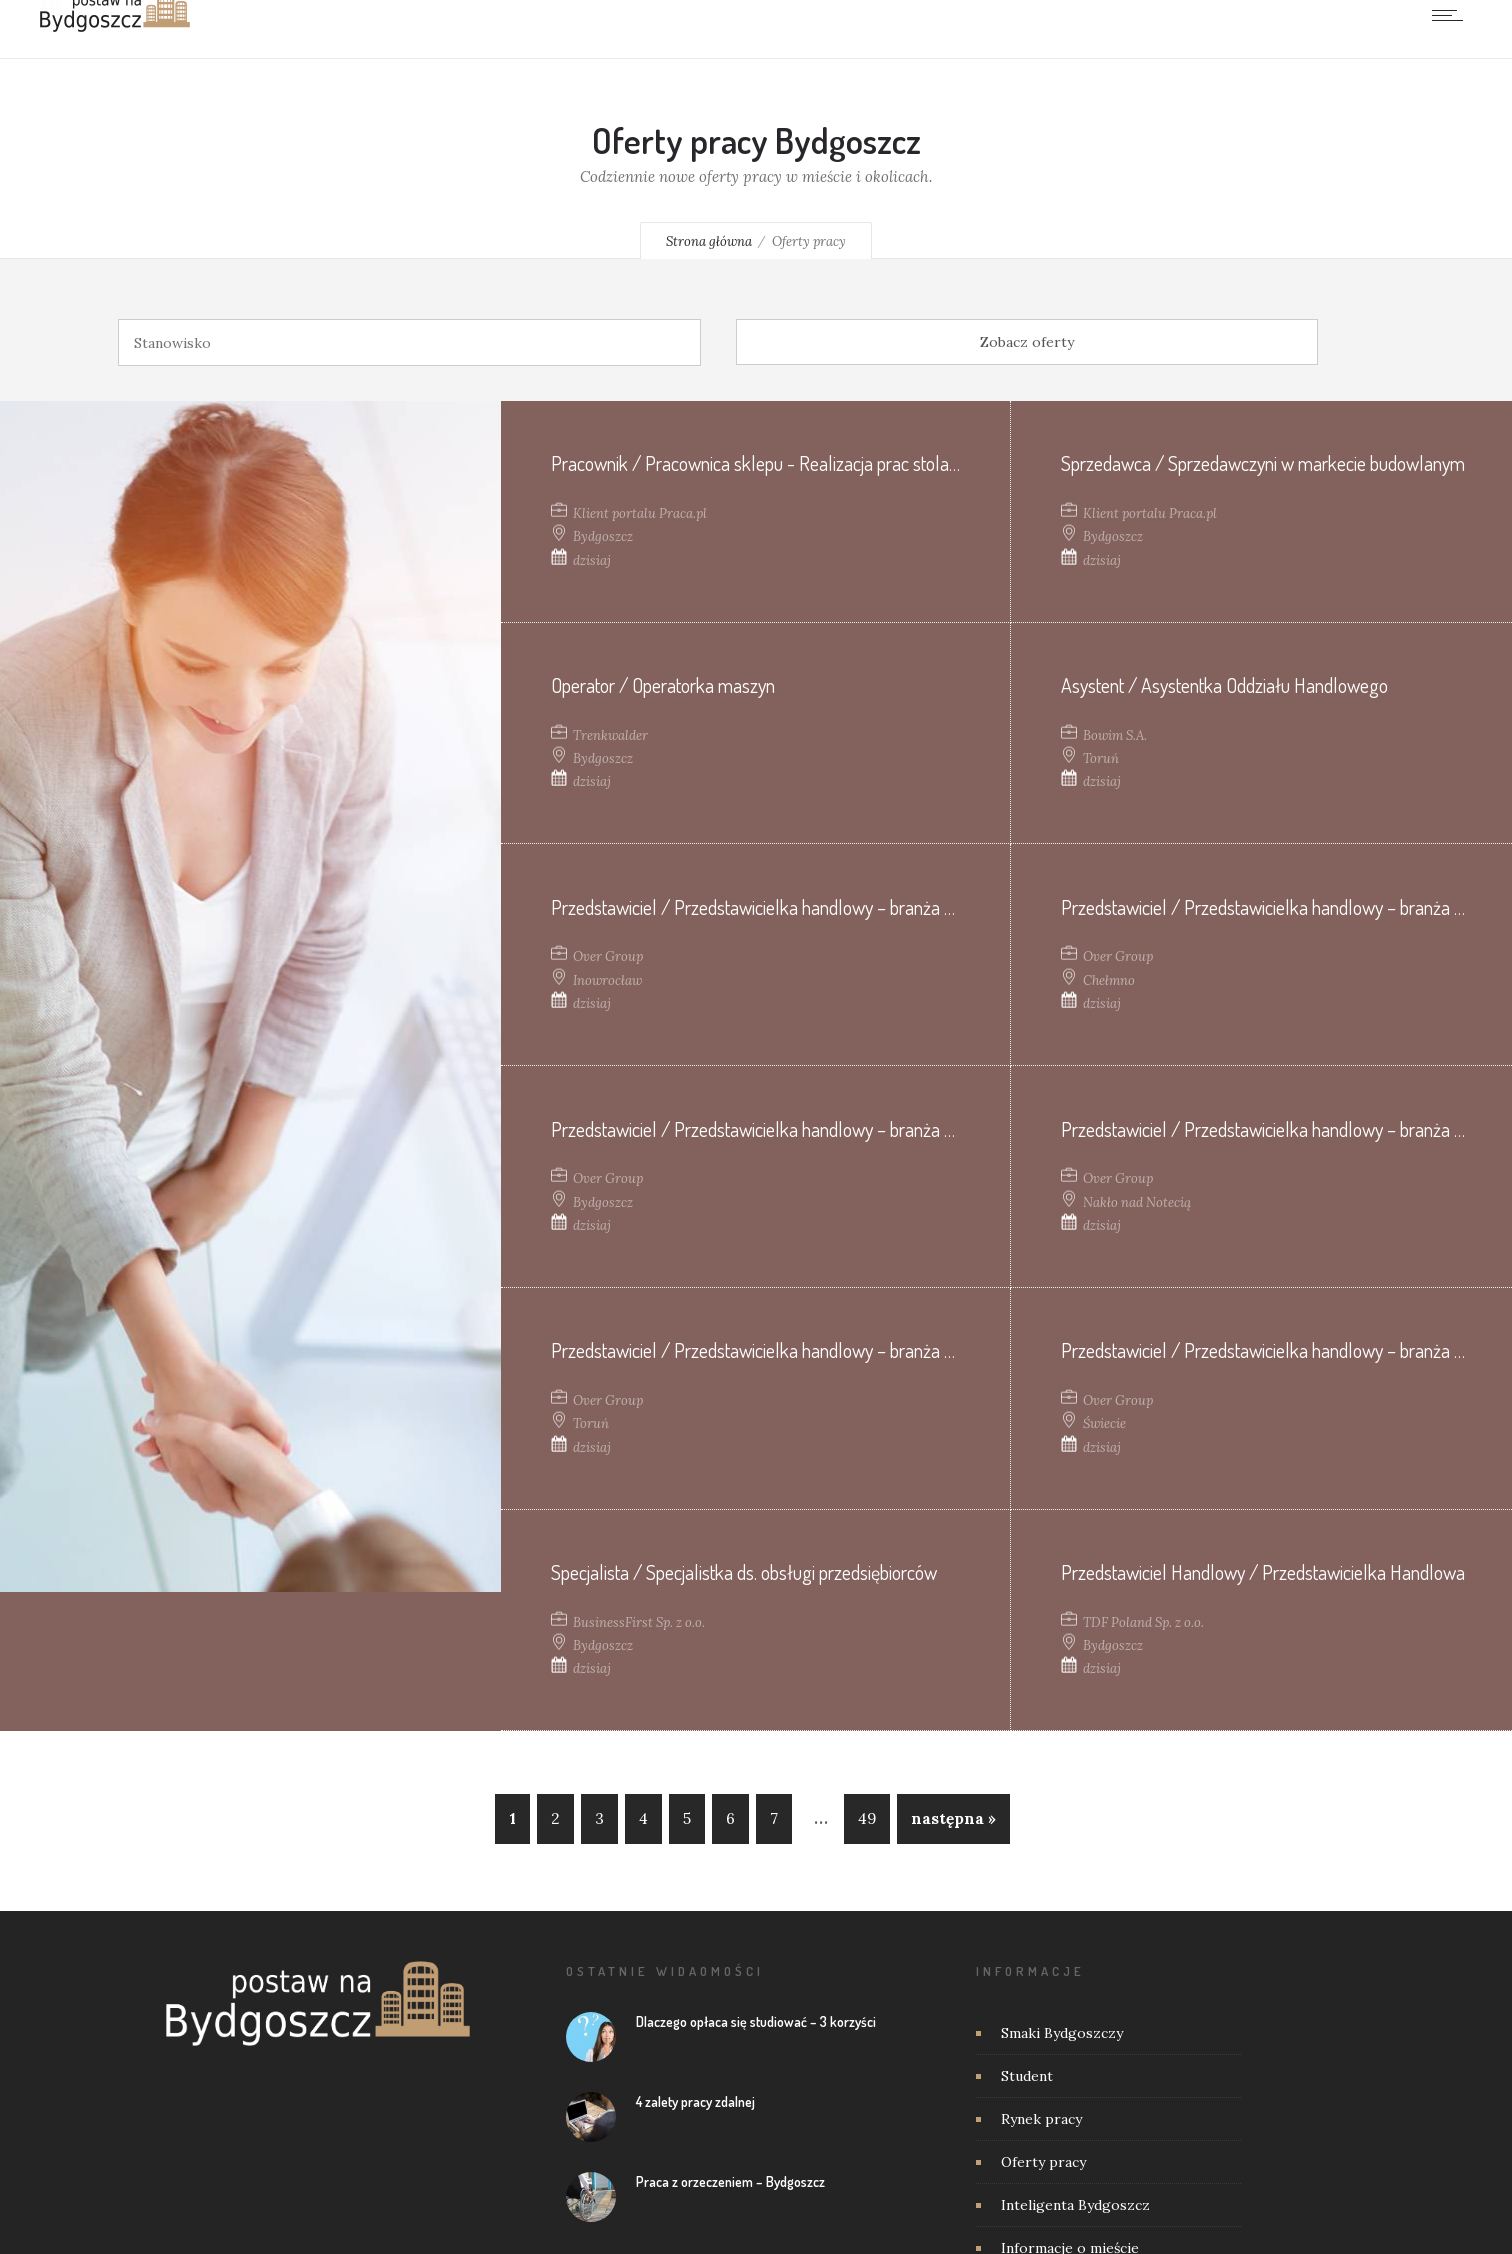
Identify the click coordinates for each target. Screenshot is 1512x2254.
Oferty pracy (1043, 2162)
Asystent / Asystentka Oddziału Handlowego (1224, 685)
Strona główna (709, 241)
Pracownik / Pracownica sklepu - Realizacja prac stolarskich (771, 463)
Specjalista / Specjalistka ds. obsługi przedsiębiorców (744, 1572)
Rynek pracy (1041, 2119)
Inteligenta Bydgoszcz (1075, 2205)
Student (1027, 2076)
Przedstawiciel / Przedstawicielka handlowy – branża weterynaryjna (799, 906)
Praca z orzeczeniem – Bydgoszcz (730, 2181)
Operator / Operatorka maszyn (663, 685)
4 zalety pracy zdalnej (695, 2101)
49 (867, 1818)
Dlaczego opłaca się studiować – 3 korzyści (756, 2021)
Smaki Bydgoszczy (1062, 2033)
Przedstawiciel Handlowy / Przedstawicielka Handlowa (1263, 1572)
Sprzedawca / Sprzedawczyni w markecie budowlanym (1263, 463)
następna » (953, 1818)
